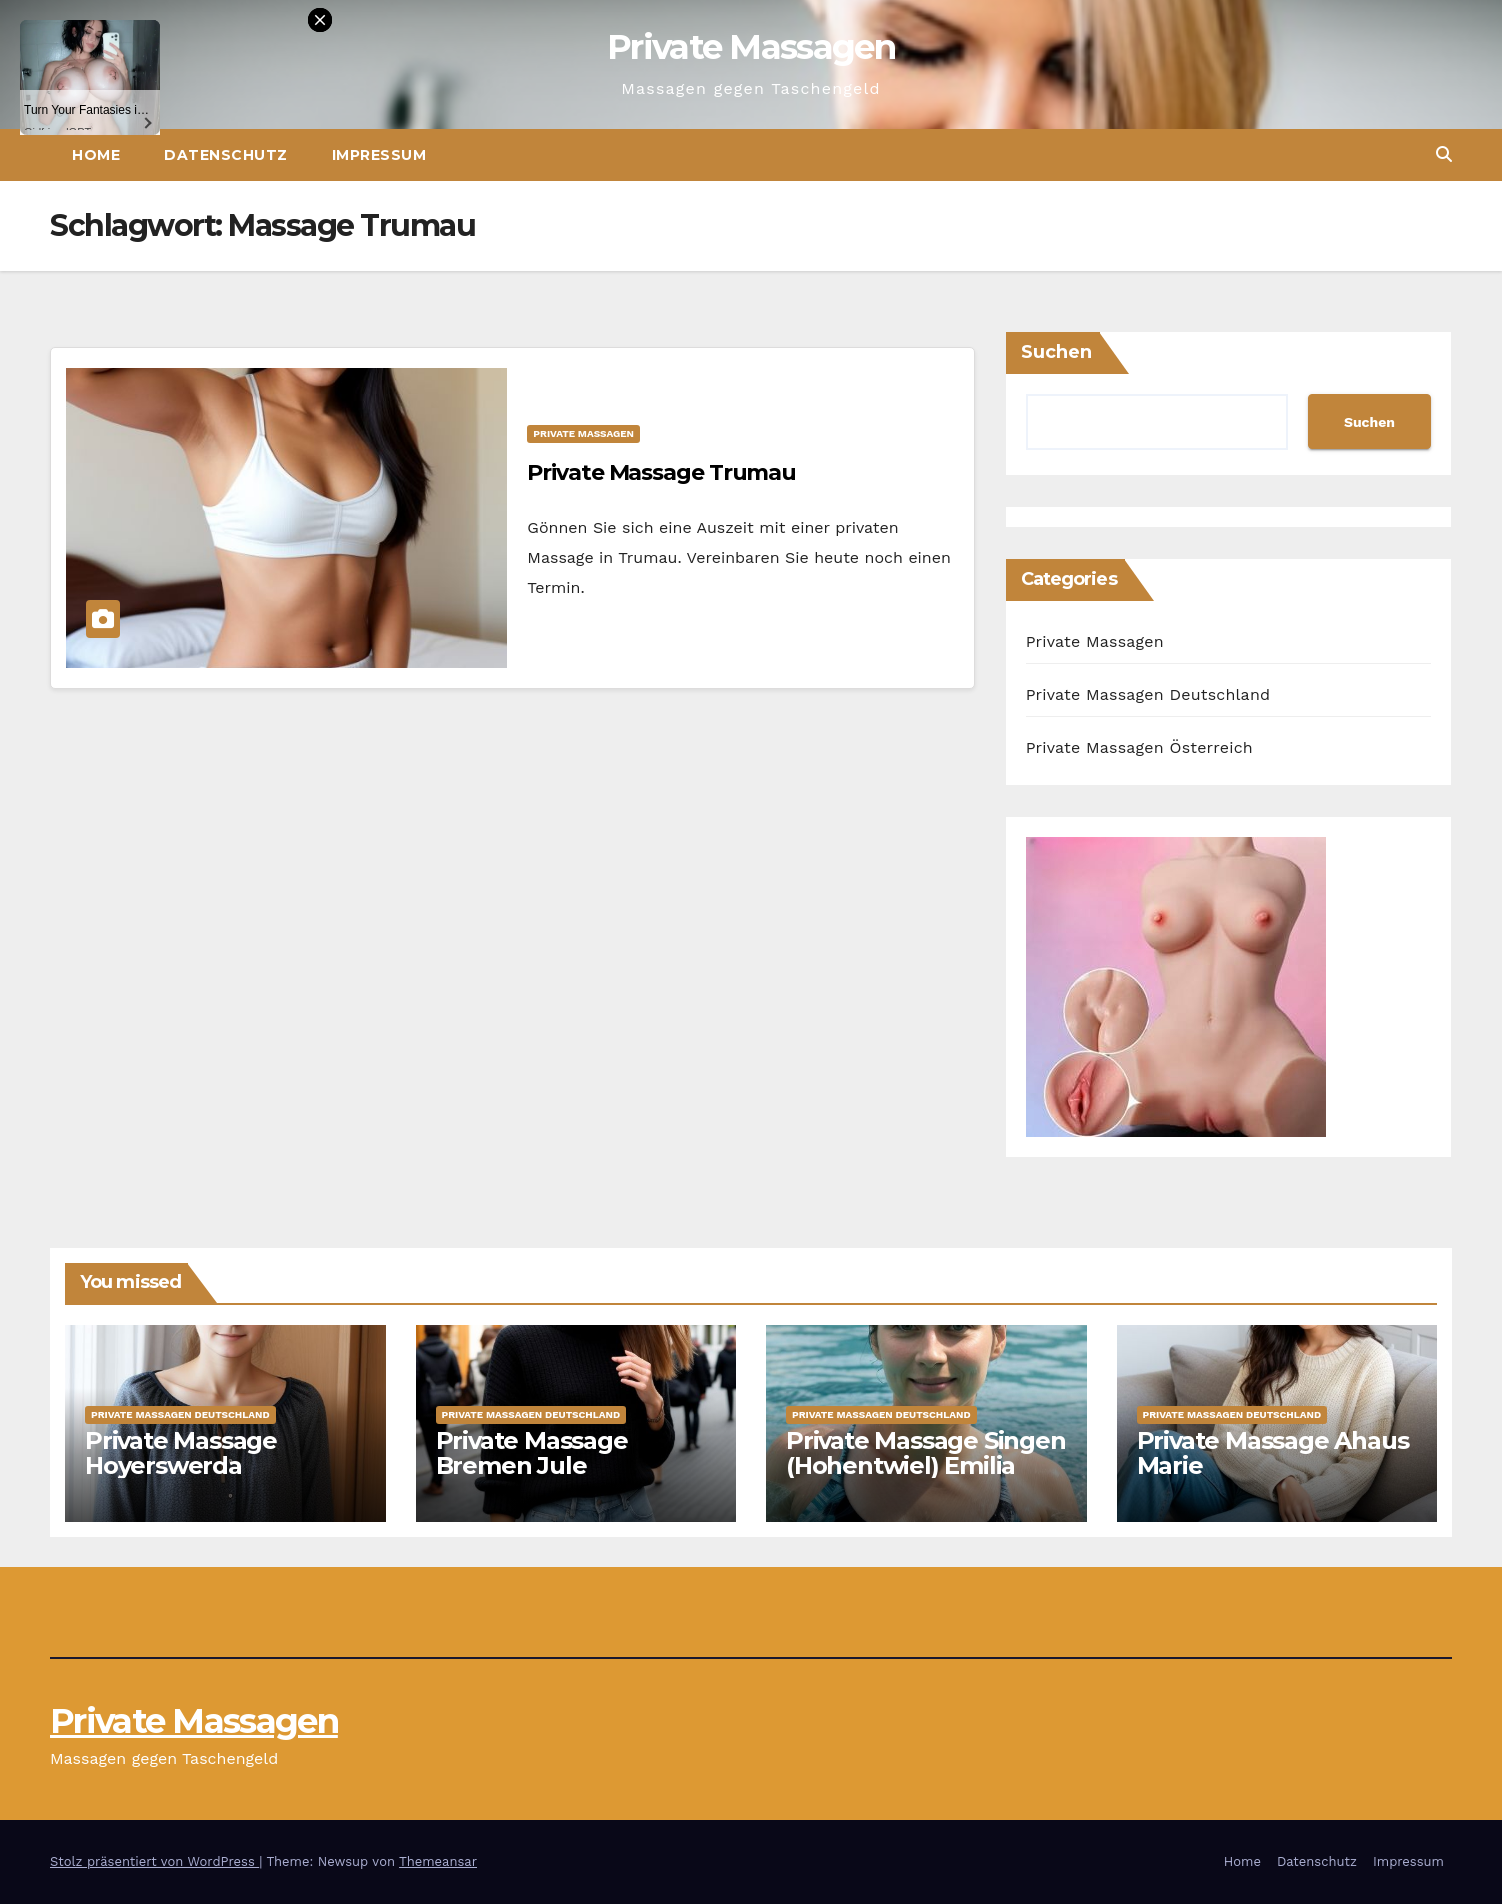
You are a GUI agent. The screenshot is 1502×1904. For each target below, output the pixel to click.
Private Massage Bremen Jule (532, 1453)
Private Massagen (751, 47)
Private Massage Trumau (661, 472)
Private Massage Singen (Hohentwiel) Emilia (926, 1453)
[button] (1444, 154)
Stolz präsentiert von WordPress (154, 1861)
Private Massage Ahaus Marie (1273, 1453)
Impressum (379, 155)
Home (1242, 1861)
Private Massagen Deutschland (1148, 694)
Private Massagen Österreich (1139, 747)
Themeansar (438, 1861)
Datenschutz (1317, 1861)
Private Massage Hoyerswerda (181, 1453)
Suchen (1056, 352)
